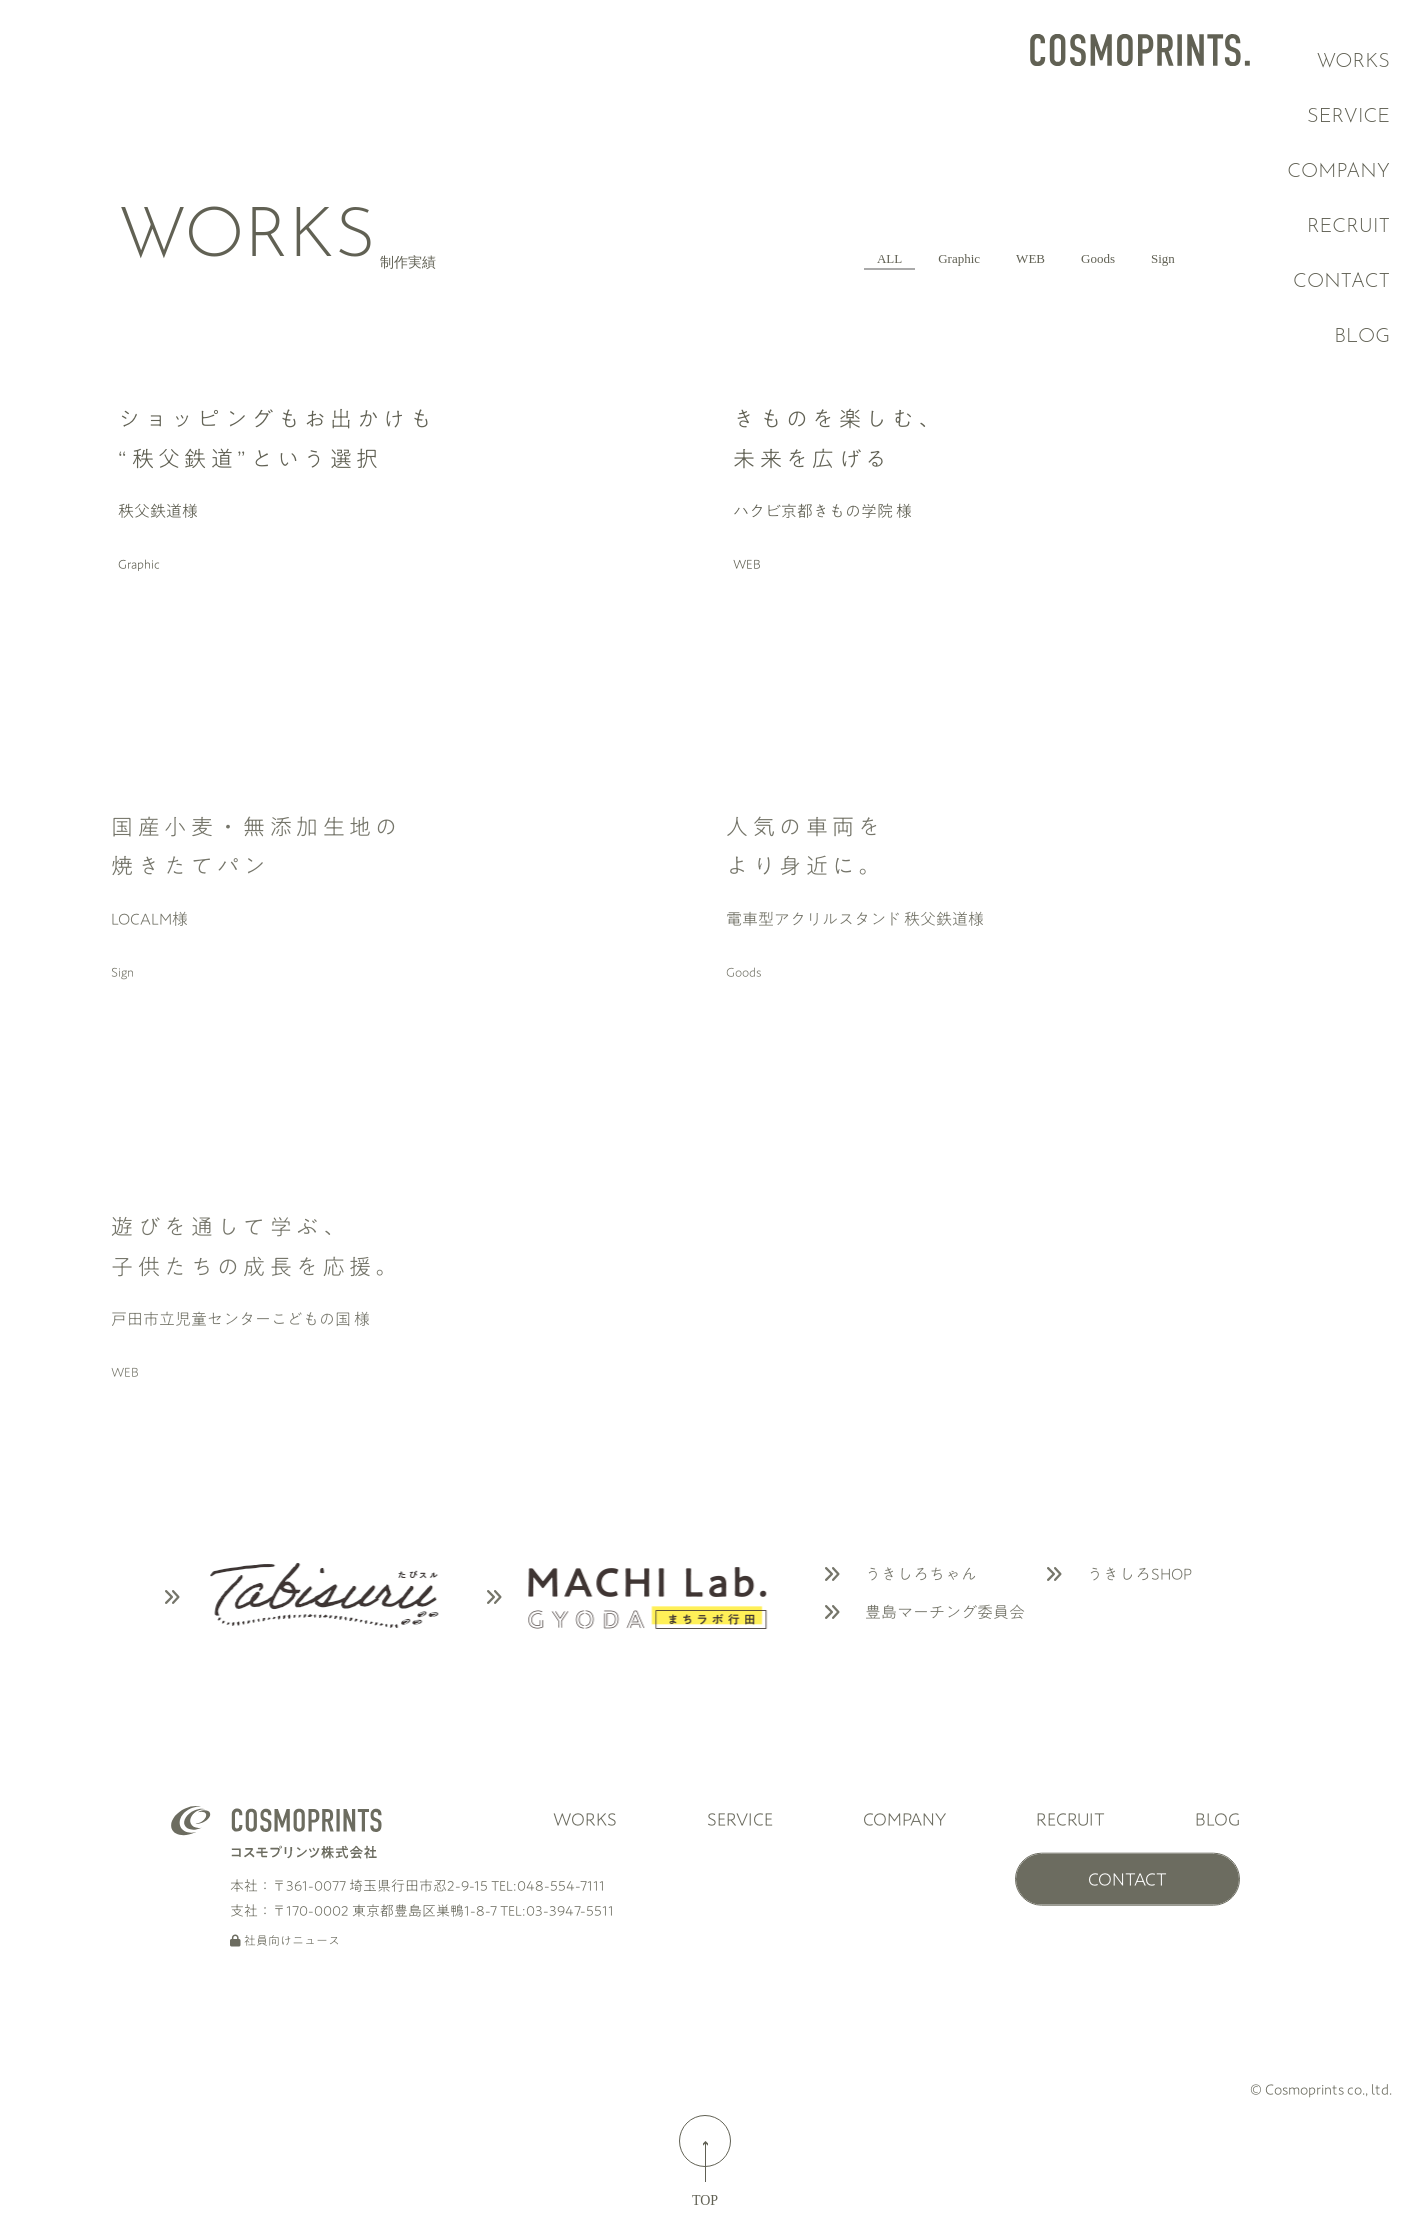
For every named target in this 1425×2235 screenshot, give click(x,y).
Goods (1040, 256)
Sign (1144, 256)
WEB (933, 256)
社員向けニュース (285, 1985)
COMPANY (1350, 172)
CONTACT (1373, 282)
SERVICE (1354, 117)
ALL (709, 256)
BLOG (1217, 1864)
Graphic (820, 256)
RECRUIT (1368, 227)
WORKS (1356, 62)
